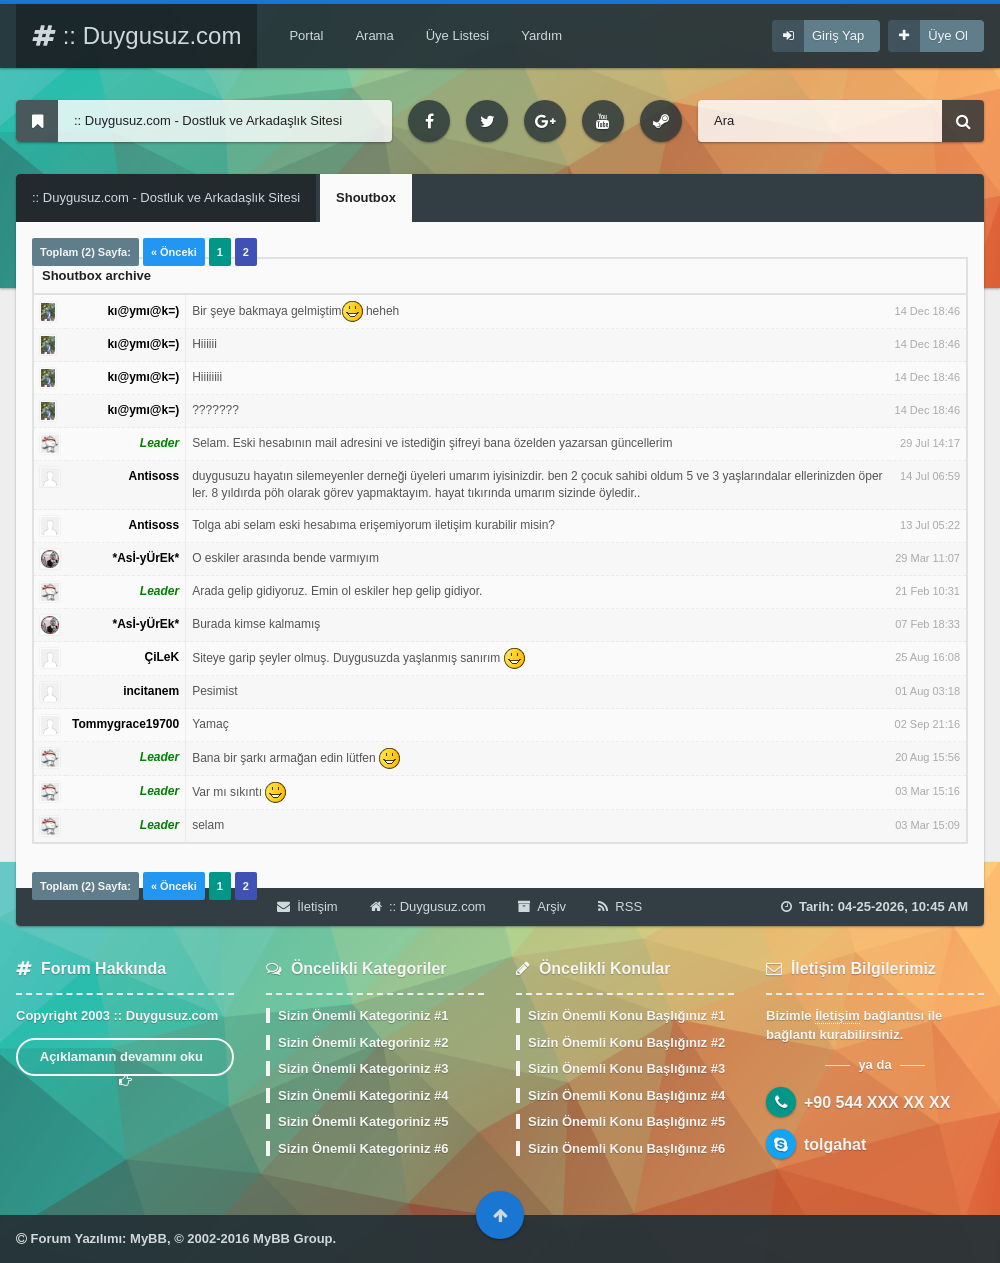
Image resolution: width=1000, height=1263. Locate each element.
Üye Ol (948, 35)
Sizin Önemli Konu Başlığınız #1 (626, 1015)
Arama (374, 35)
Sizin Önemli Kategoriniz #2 (363, 1042)
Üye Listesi (458, 35)
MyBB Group (292, 1238)
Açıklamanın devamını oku (125, 1062)
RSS (620, 906)
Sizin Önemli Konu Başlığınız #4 (626, 1095)
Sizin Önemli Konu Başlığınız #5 (626, 1121)
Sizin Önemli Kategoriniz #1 (363, 1015)
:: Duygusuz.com (136, 35)
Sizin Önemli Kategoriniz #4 (363, 1095)
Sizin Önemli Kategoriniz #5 (363, 1121)
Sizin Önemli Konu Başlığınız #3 (626, 1068)
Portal (306, 35)
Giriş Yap (838, 35)
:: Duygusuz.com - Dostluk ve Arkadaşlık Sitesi (166, 197)
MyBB (148, 1238)
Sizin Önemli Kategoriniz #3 (363, 1068)
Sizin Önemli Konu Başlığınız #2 (626, 1042)
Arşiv (542, 906)
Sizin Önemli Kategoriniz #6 (363, 1148)
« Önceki (174, 252)
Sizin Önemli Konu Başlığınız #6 (626, 1148)
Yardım (541, 35)
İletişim (307, 906)
